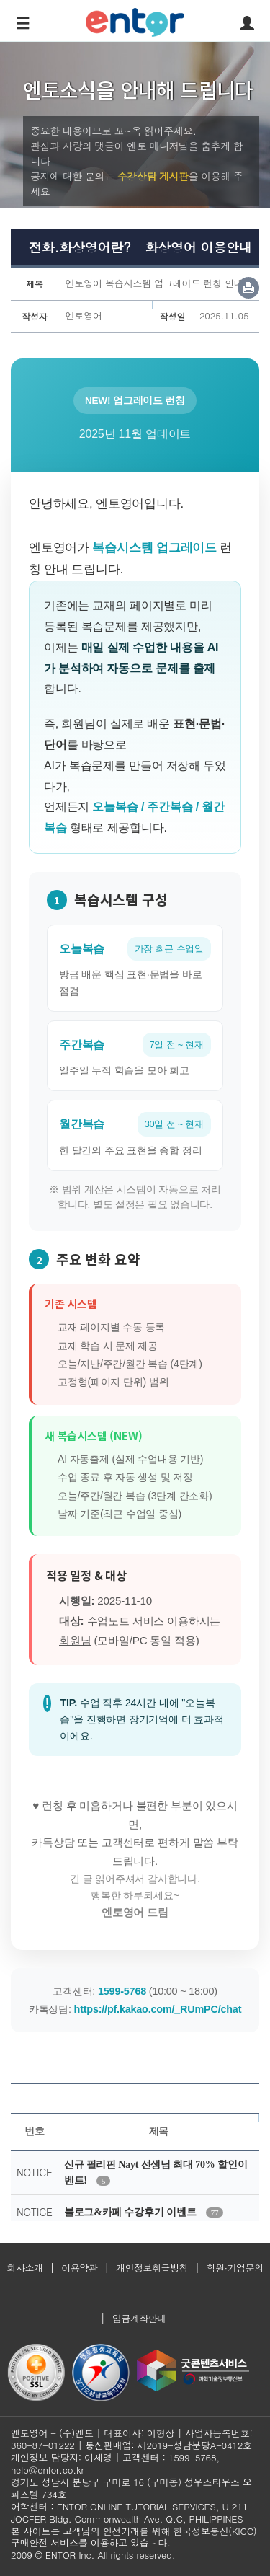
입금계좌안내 (139, 2318)
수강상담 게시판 (153, 176)
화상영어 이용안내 (198, 247)
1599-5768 (122, 1991)
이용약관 (79, 2268)
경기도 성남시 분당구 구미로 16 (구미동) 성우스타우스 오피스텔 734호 (131, 2488)
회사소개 (24, 2268)
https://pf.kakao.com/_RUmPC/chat (158, 2009)
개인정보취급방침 (152, 2268)
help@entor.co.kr (47, 2469)
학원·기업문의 (235, 2268)
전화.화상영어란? (79, 247)
